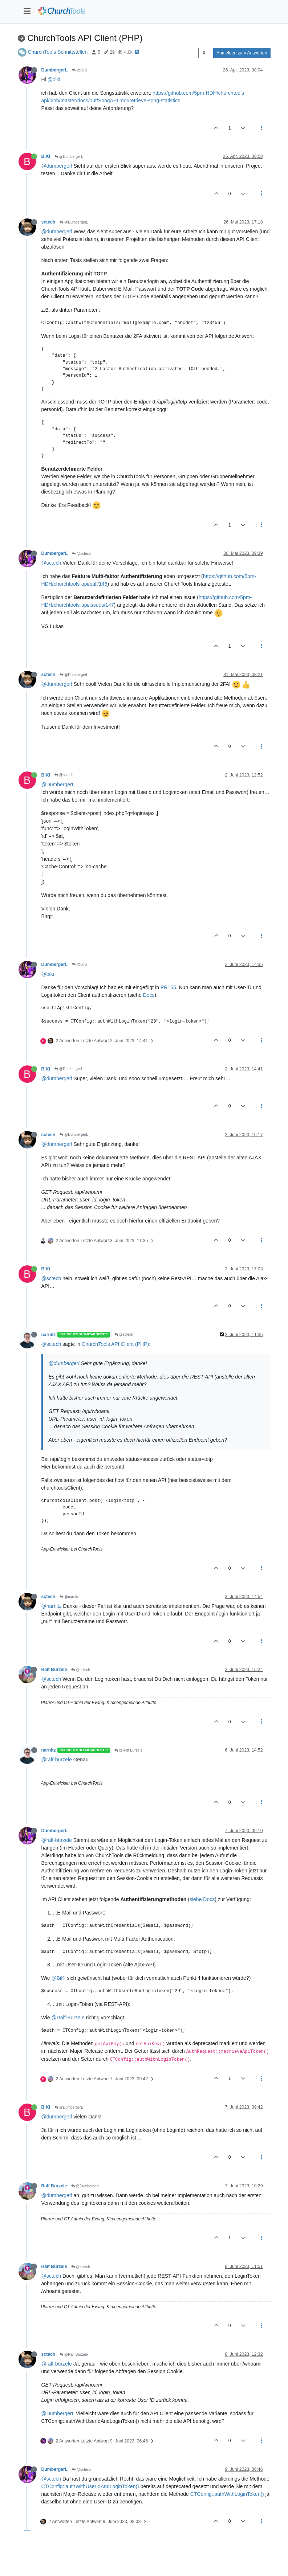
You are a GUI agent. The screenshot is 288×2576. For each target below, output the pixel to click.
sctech (48, 222)
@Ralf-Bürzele (68, 2017)
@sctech (81, 554)
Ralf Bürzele (54, 1669)
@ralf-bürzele (56, 1759)
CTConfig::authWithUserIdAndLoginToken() (90, 2486)
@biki (54, 79)
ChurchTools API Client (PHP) (115, 1344)
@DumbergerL (68, 157)
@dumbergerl (56, 166)
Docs (149, 995)
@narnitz (69, 1597)
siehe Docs (202, 1899)
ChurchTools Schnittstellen (58, 52)
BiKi (45, 156)
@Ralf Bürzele (128, 1750)
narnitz (48, 1334)
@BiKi (79, 70)
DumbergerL (54, 70)
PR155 (168, 987)
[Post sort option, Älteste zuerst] (204, 53)
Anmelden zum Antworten (241, 53)
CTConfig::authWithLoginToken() (227, 2494)
